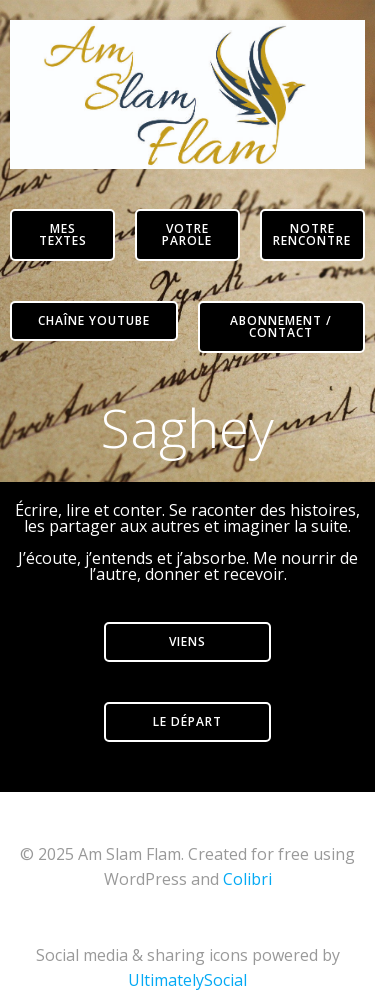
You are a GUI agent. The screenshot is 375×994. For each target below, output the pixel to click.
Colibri (247, 879)
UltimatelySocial (187, 980)
